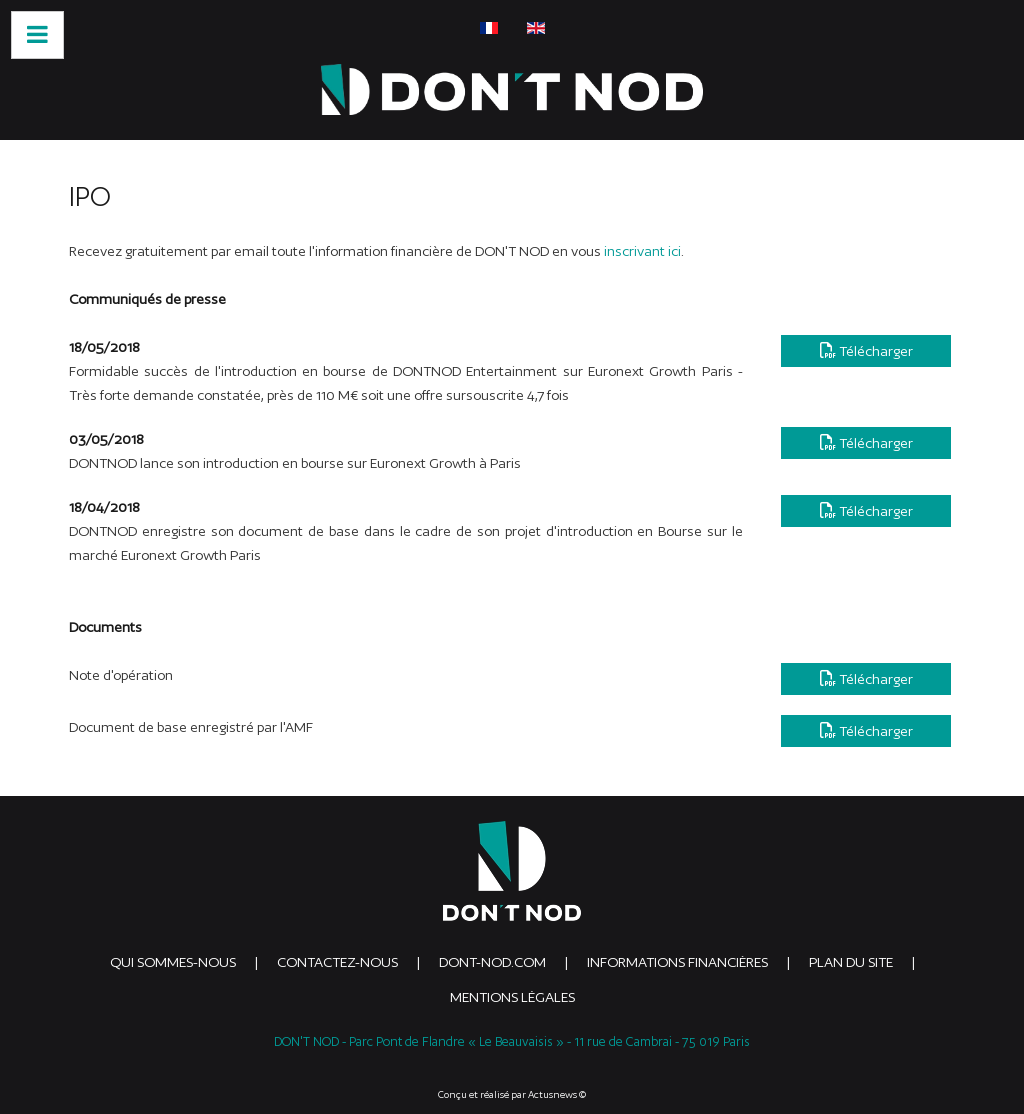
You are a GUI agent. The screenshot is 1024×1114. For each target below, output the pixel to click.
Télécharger (866, 350)
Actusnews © (557, 1094)
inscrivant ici (642, 251)
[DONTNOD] (512, 89)
